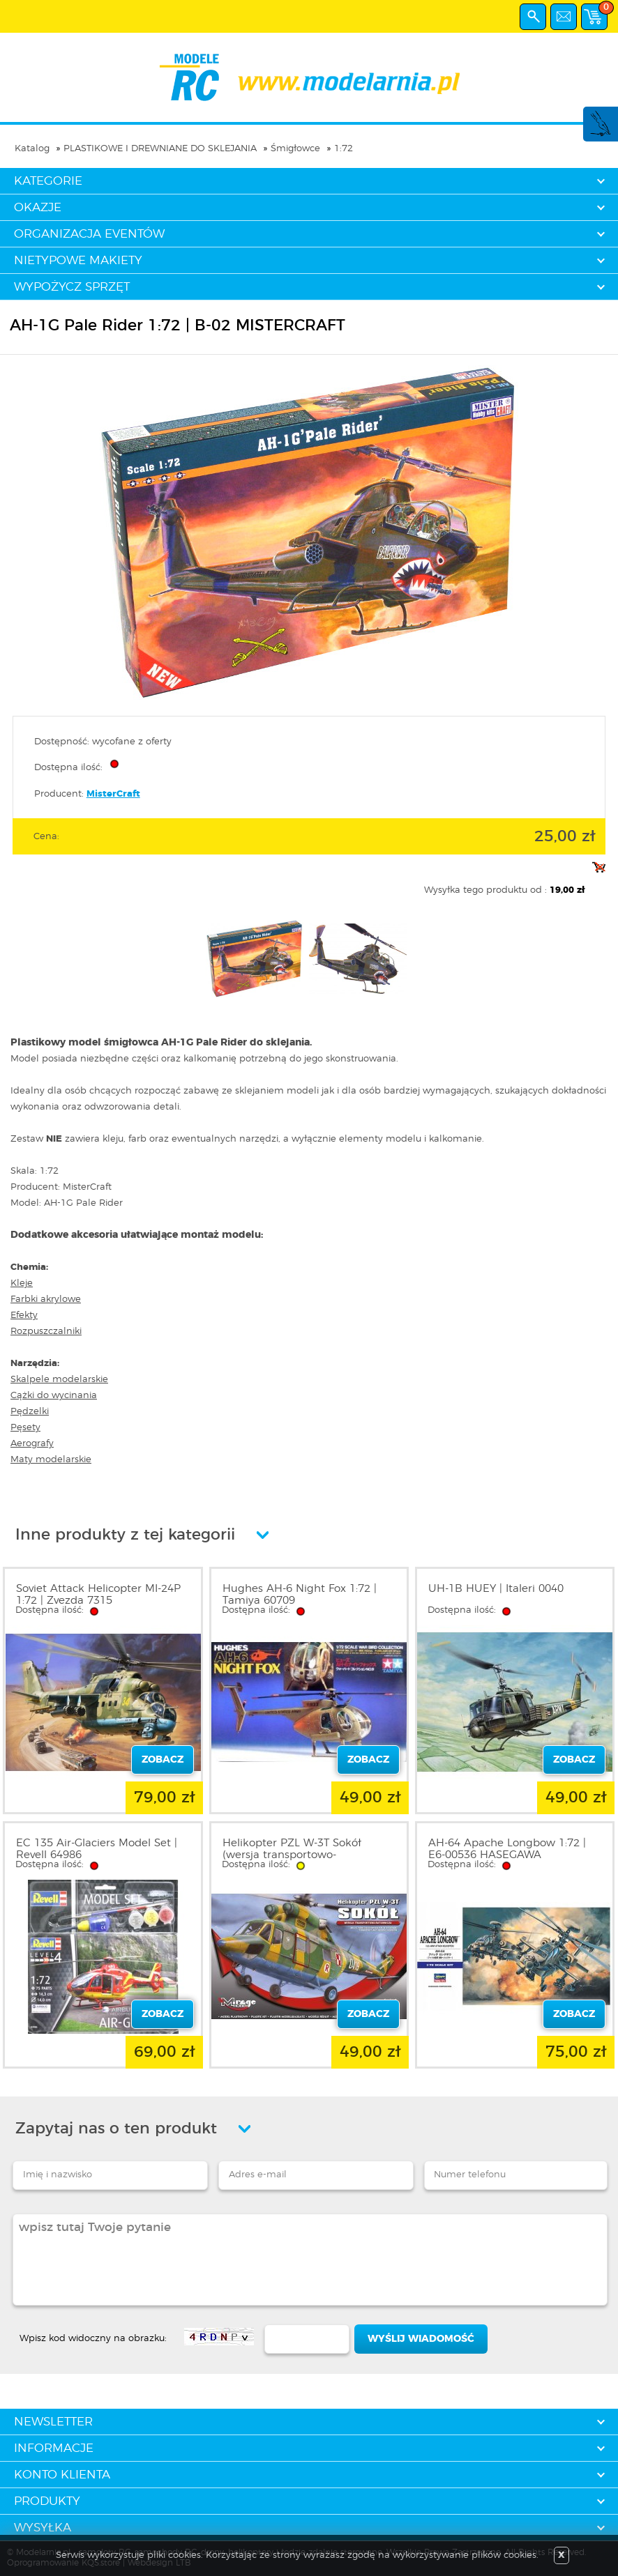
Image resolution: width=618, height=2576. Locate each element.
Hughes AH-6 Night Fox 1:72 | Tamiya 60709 (300, 1595)
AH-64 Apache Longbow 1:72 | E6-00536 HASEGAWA (507, 1849)
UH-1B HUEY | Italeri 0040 (496, 1589)
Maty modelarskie (50, 1459)
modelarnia (309, 77)
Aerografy (32, 1443)
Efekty (24, 1315)
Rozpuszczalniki (46, 1331)
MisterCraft (113, 794)
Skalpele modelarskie (59, 1379)
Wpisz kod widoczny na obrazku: (93, 2338)
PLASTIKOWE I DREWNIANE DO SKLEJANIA (160, 148)
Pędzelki (29, 1411)
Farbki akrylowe (45, 1299)
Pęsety (25, 1427)
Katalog (32, 148)
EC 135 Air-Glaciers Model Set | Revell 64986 (96, 1849)
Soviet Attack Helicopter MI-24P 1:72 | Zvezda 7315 (98, 1595)
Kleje (21, 1283)
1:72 (343, 148)
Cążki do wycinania (53, 1395)
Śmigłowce (295, 148)
